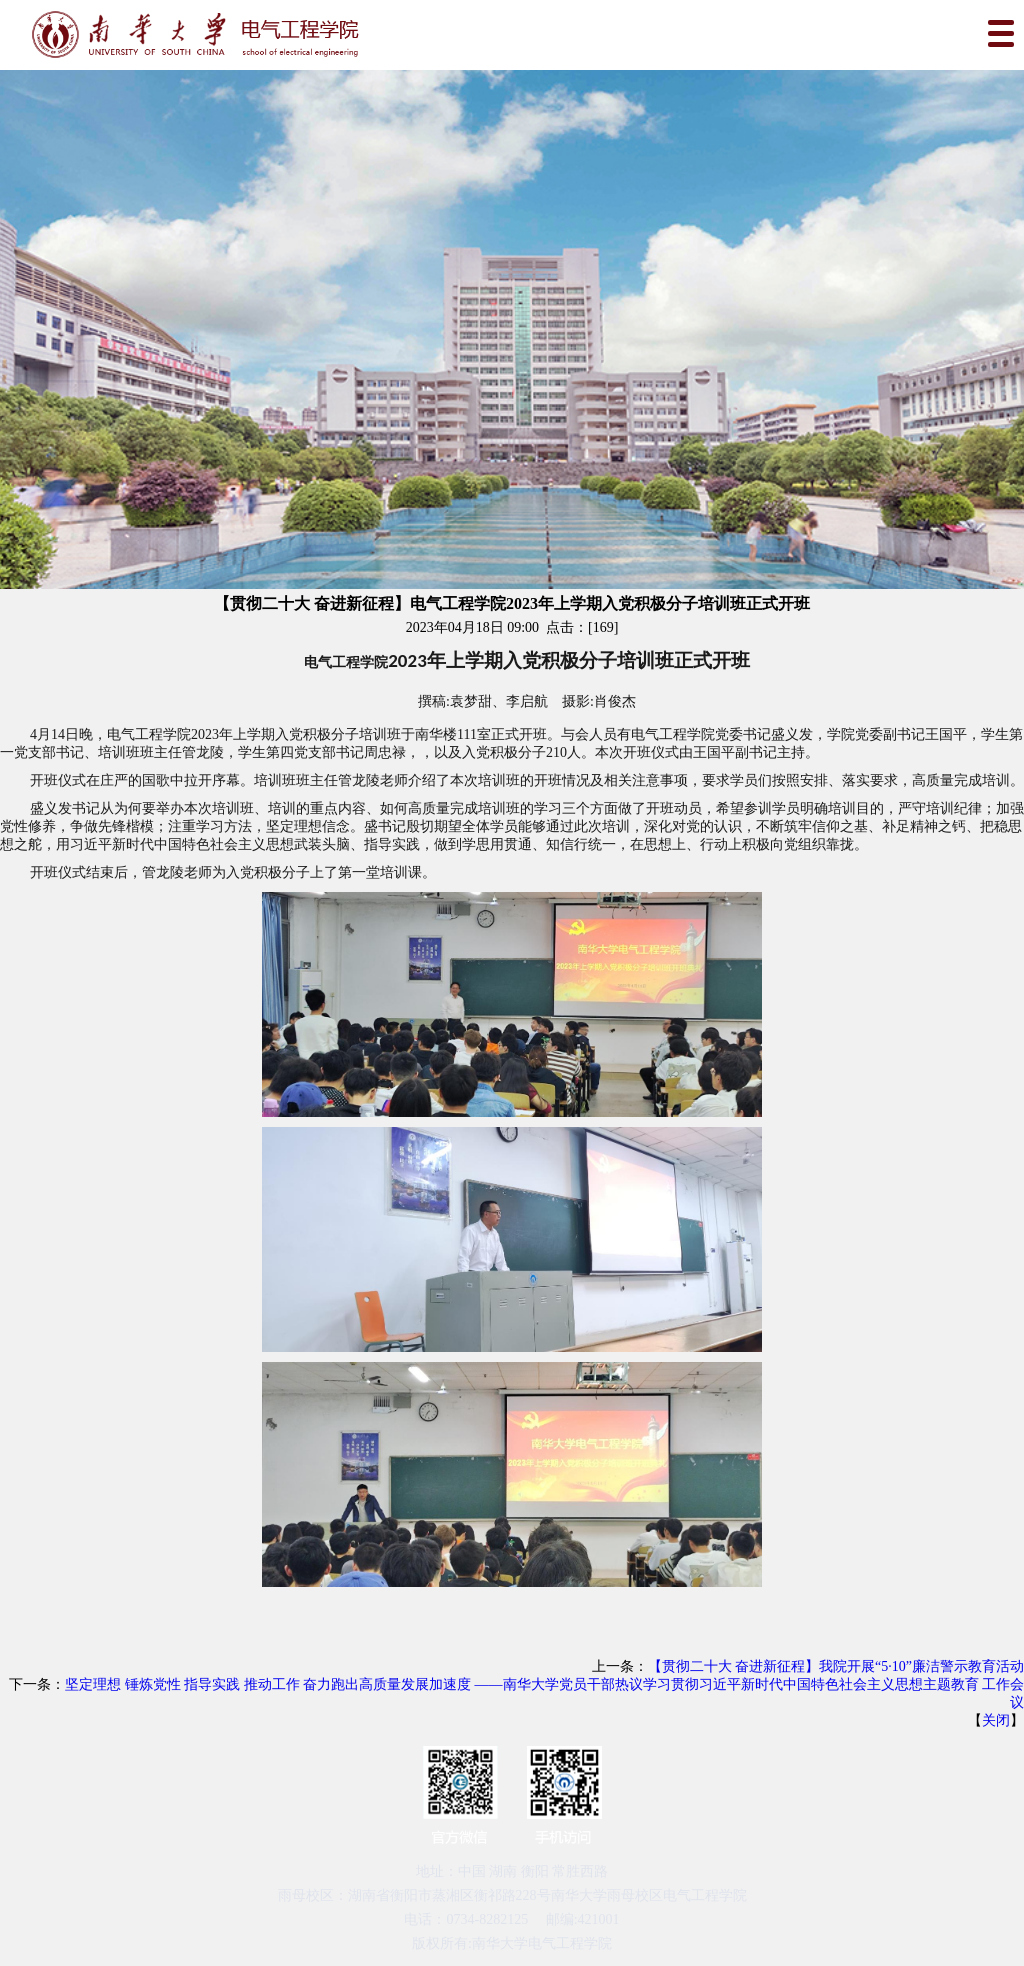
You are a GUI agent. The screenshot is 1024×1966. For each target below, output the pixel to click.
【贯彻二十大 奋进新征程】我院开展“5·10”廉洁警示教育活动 (836, 1666)
